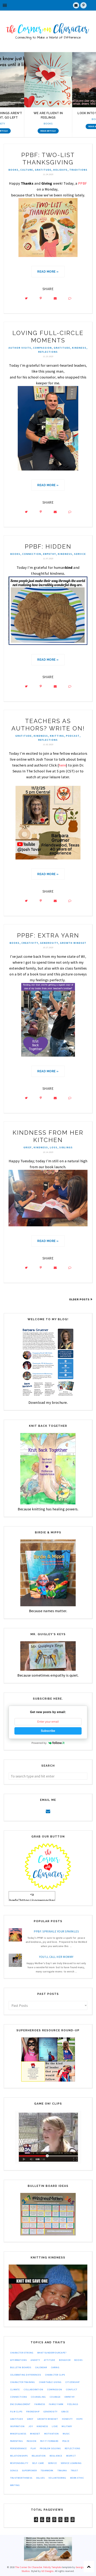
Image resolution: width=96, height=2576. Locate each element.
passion (31, 2441)
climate (15, 2389)
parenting (16, 2441)
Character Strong (21, 2352)
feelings (72, 2404)
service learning (71, 2463)
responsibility (19, 2463)
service (80, 554)
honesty (67, 2419)
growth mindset (73, 943)
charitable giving (50, 2382)
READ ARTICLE (24, 130)
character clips (55, 2374)
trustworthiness (21, 2477)
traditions (78, 169)
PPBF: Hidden (48, 546)
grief (27, 1147)
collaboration (33, 2389)
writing (15, 2485)
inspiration (17, 2426)
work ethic (77, 2477)
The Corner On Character (28, 2567)
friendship (33, 2411)
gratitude (43, 169)
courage (55, 2396)
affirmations (18, 2360)
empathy (49, 554)
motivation (51, 2433)
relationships (19, 2455)
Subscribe (48, 1730)
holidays (60, 169)
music (66, 2433)
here (62, 765)
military (67, 2426)
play (33, 2448)
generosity (49, 943)
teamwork (47, 2470)
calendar (41, 2367)
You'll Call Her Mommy (56, 1957)
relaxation (39, 2455)
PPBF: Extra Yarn (48, 935)
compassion (42, 347)
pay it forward (49, 2441)
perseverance (18, 2448)
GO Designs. (47, 2571)
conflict (72, 2389)
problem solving (50, 2448)
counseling (38, 2396)
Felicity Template (52, 2567)
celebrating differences (25, 2374)
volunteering (57, 2477)
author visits (19, 347)
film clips (16, 2411)
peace (65, 2441)
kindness (79, 347)
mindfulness (18, 2433)
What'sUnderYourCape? (51, 2352)
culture (26, 169)
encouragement (20, 2404)
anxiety (24, 123)
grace (65, 2411)
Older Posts (79, 1299)
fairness (40, 2404)
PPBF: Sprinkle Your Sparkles (56, 1931)
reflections (48, 351)
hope (79, 2419)
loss (53, 1147)
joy (30, 2426)
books (72, 123)
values (40, 2477)
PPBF (82, 183)
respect (71, 2455)
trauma (62, 2470)
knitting (57, 735)
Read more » (48, 271)
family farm (56, 2404)
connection (31, 554)
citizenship (72, 2382)
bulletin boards (20, 2367)
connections (18, 2396)
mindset (35, 2433)
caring (55, 2367)
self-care (38, 2463)
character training (22, 2382)
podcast (73, 735)
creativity (29, 943)
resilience (56, 2455)
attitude (49, 2360)
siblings (66, 1147)
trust (74, 2470)
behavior (65, 2360)
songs (14, 2470)
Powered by (48, 1742)
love (55, 2426)
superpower (29, 2470)
